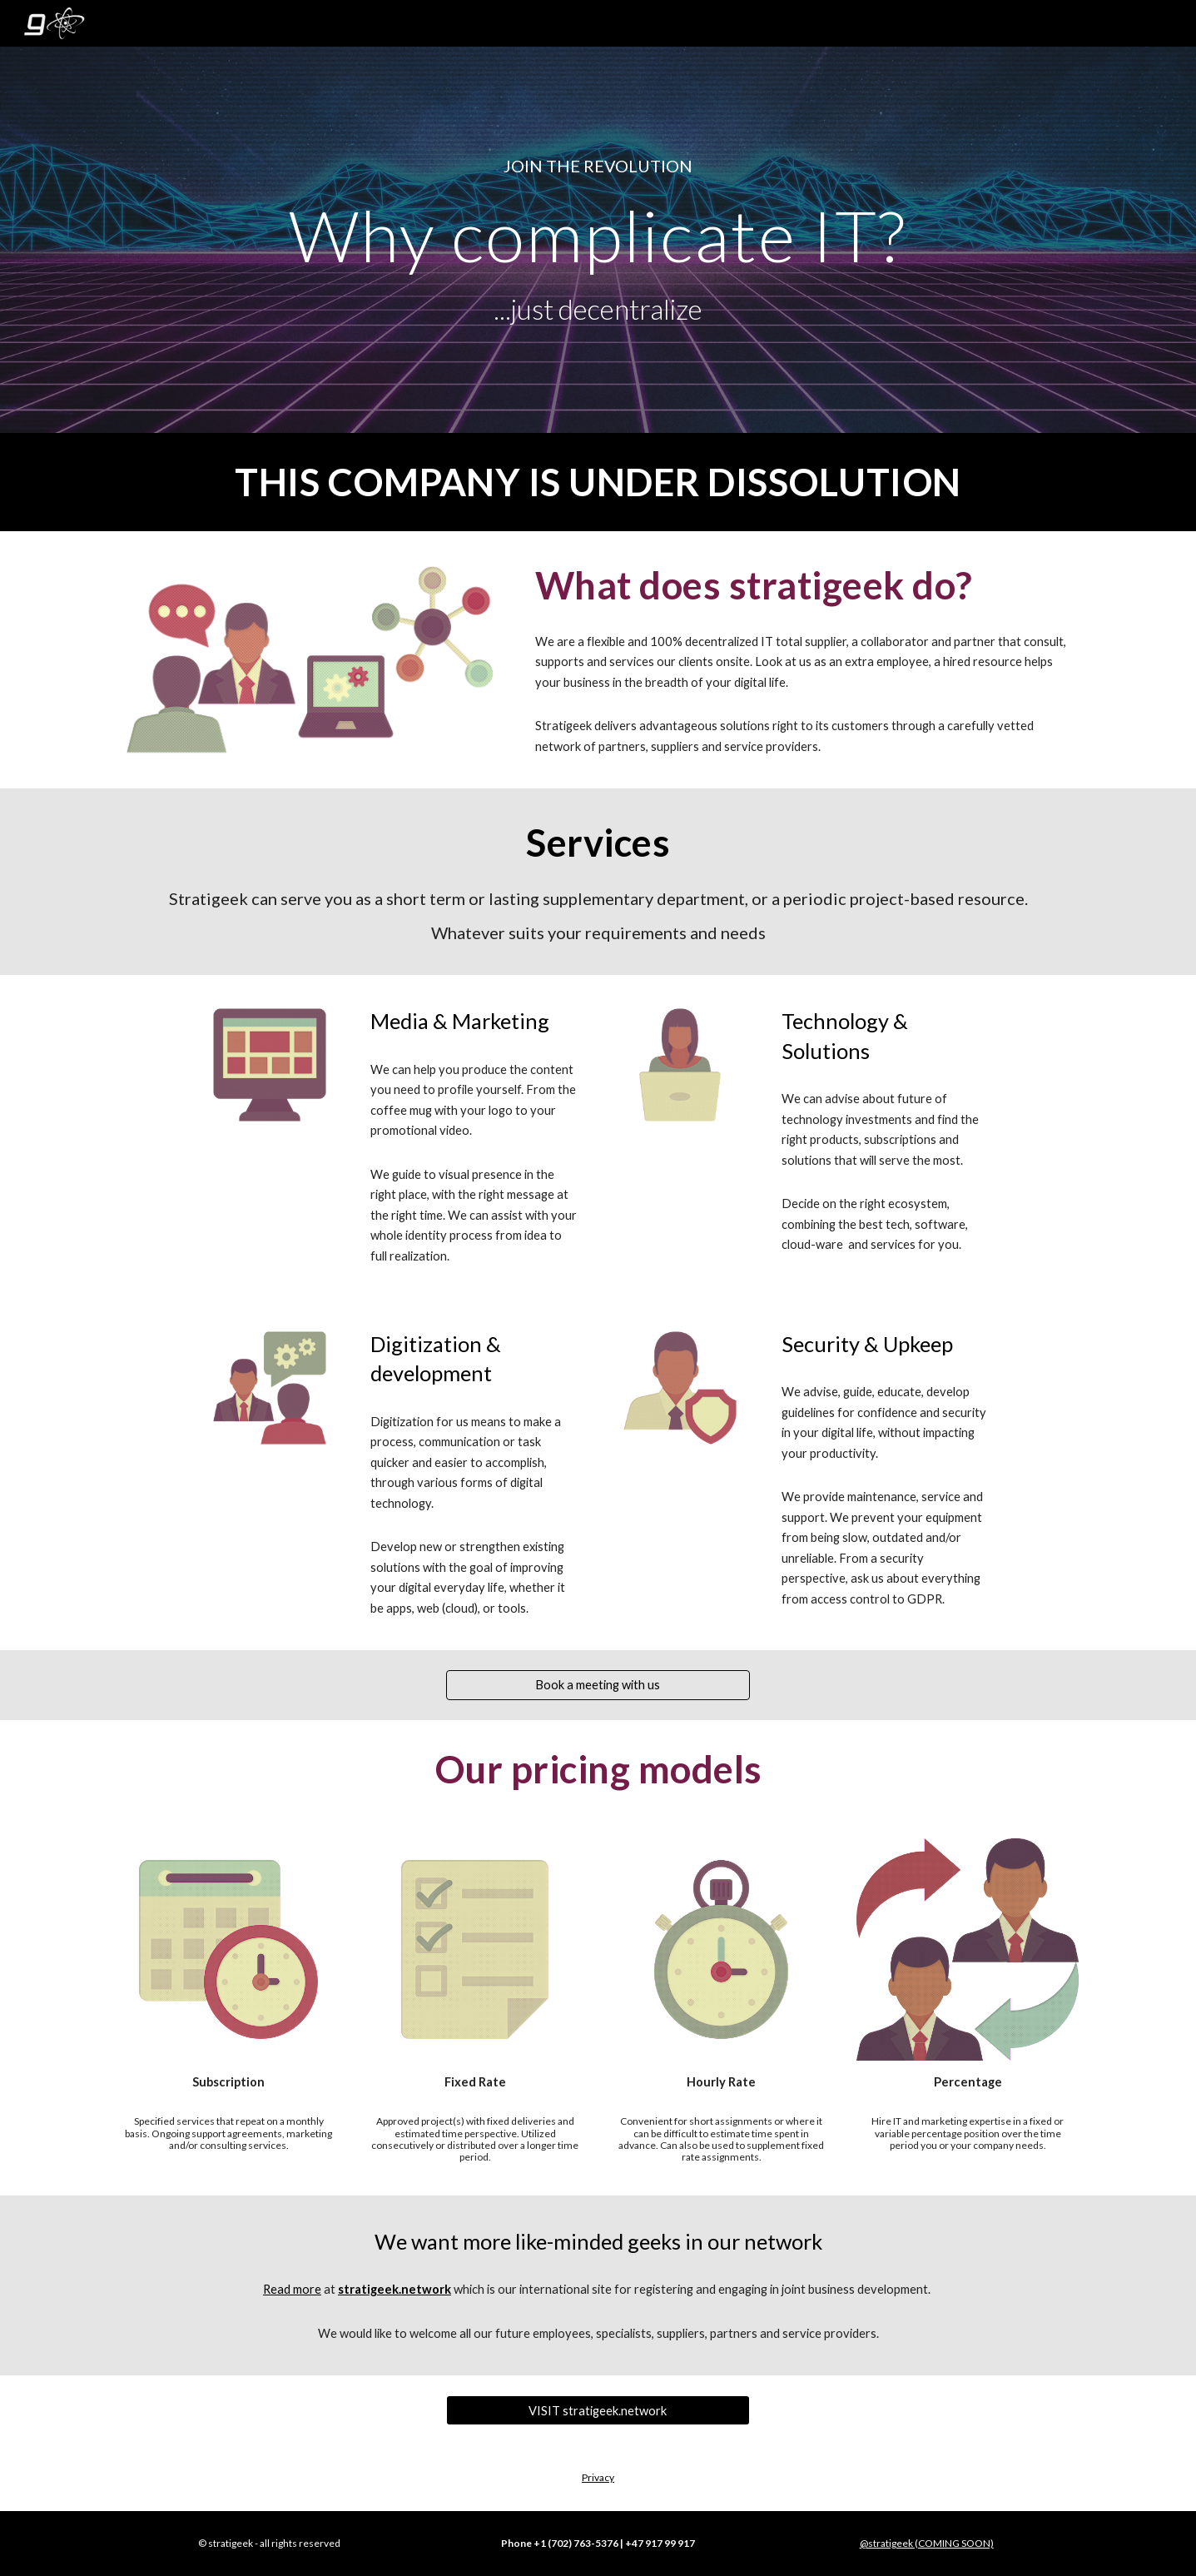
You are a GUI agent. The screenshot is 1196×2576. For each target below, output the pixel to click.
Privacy (598, 2477)
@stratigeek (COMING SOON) (927, 2543)
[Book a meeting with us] (598, 1685)
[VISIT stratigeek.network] (598, 2410)
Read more (292, 2289)
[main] (598, 166)
